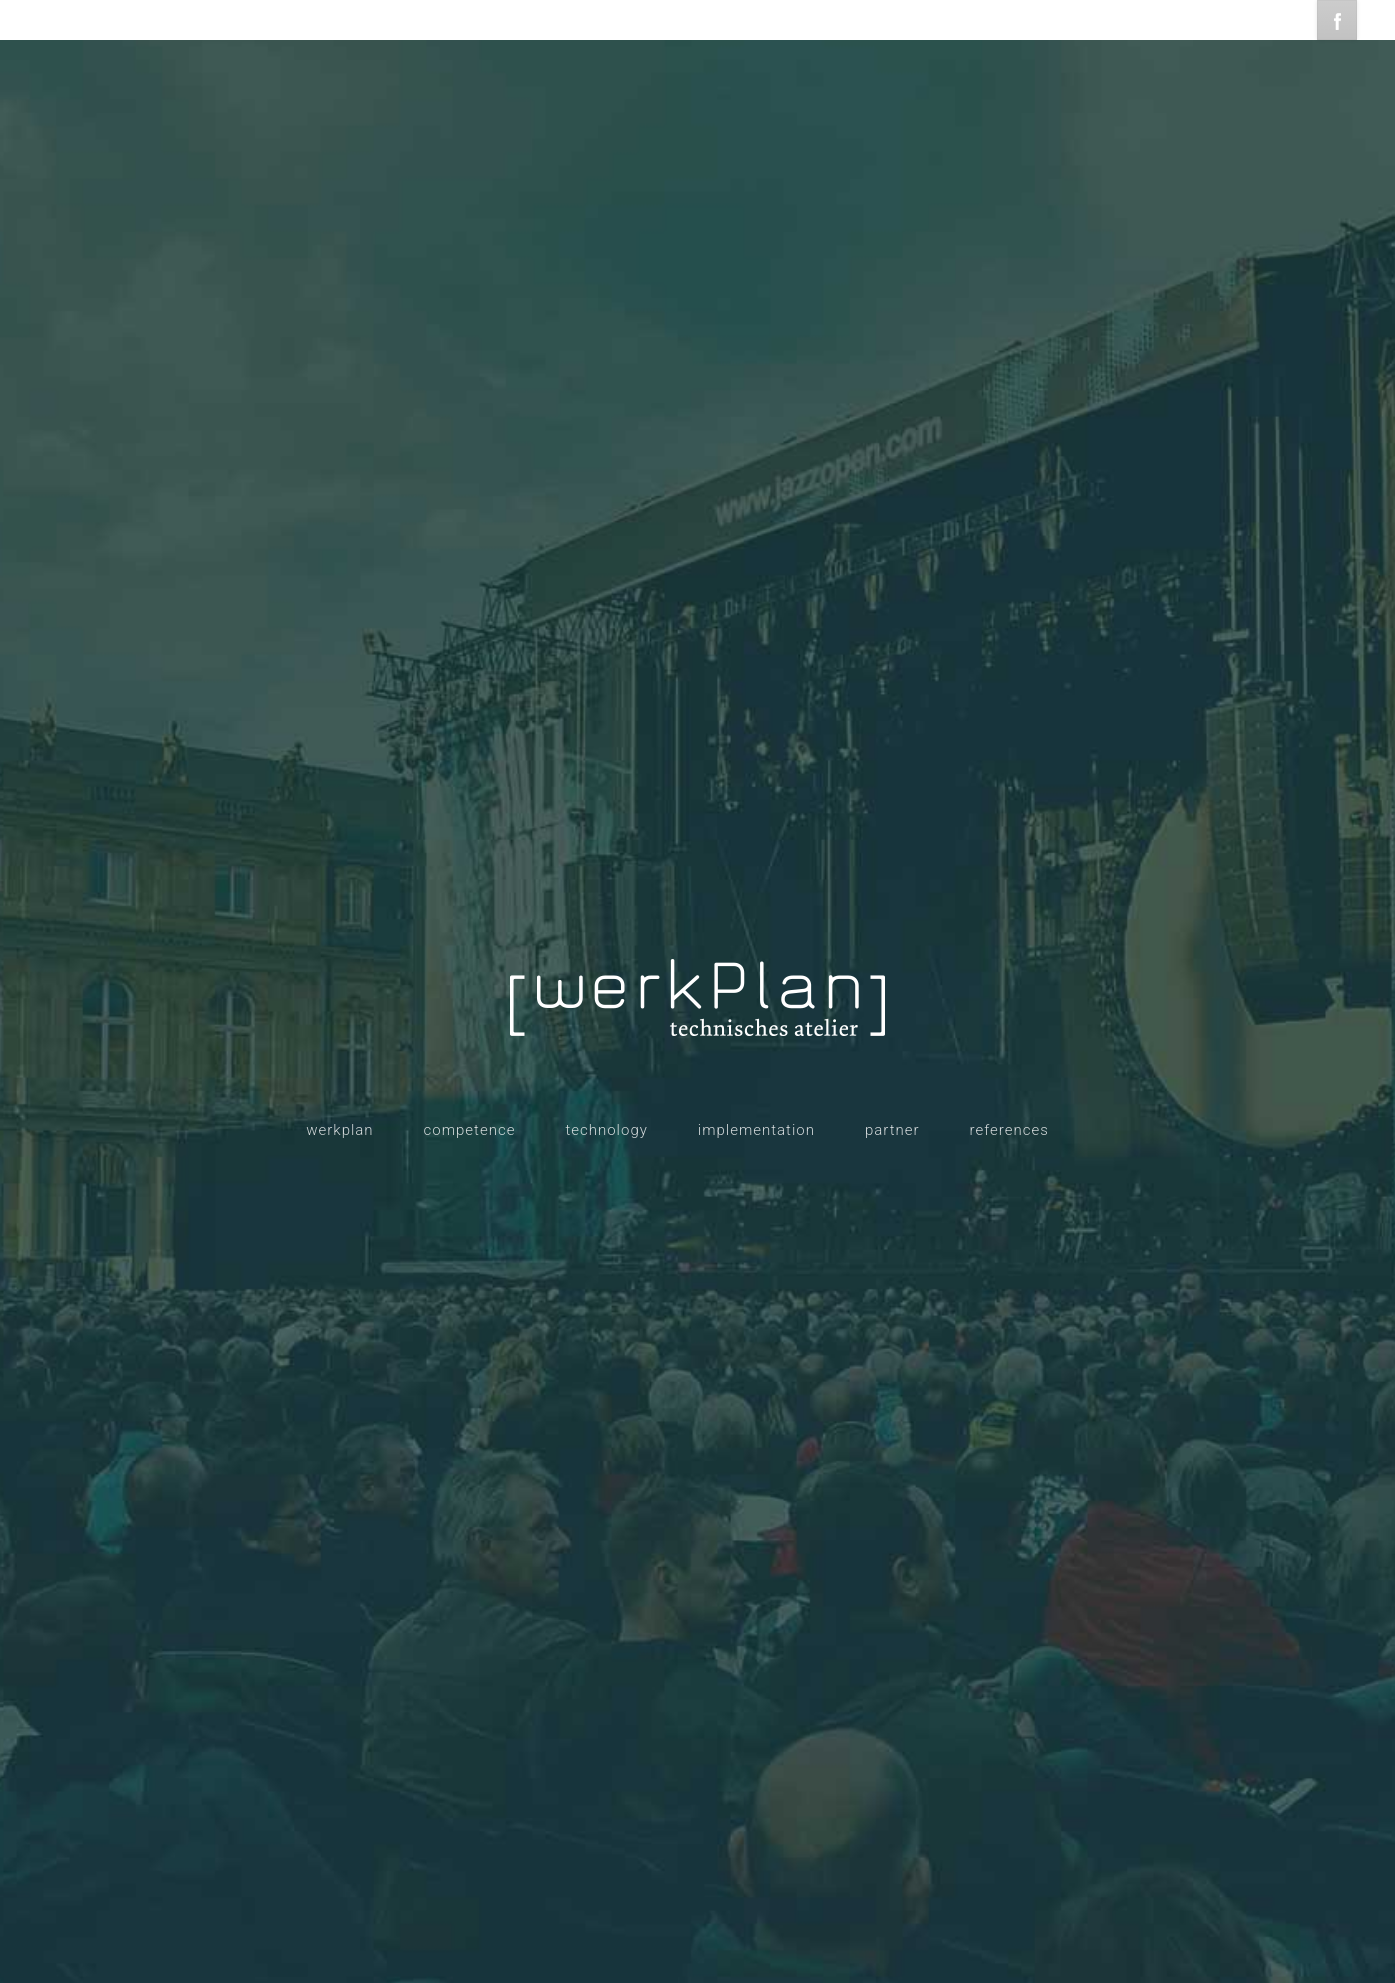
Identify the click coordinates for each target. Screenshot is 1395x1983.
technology (606, 1130)
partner (892, 1130)
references (1009, 1130)
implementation (756, 1130)
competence (470, 1130)
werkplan (339, 1130)
